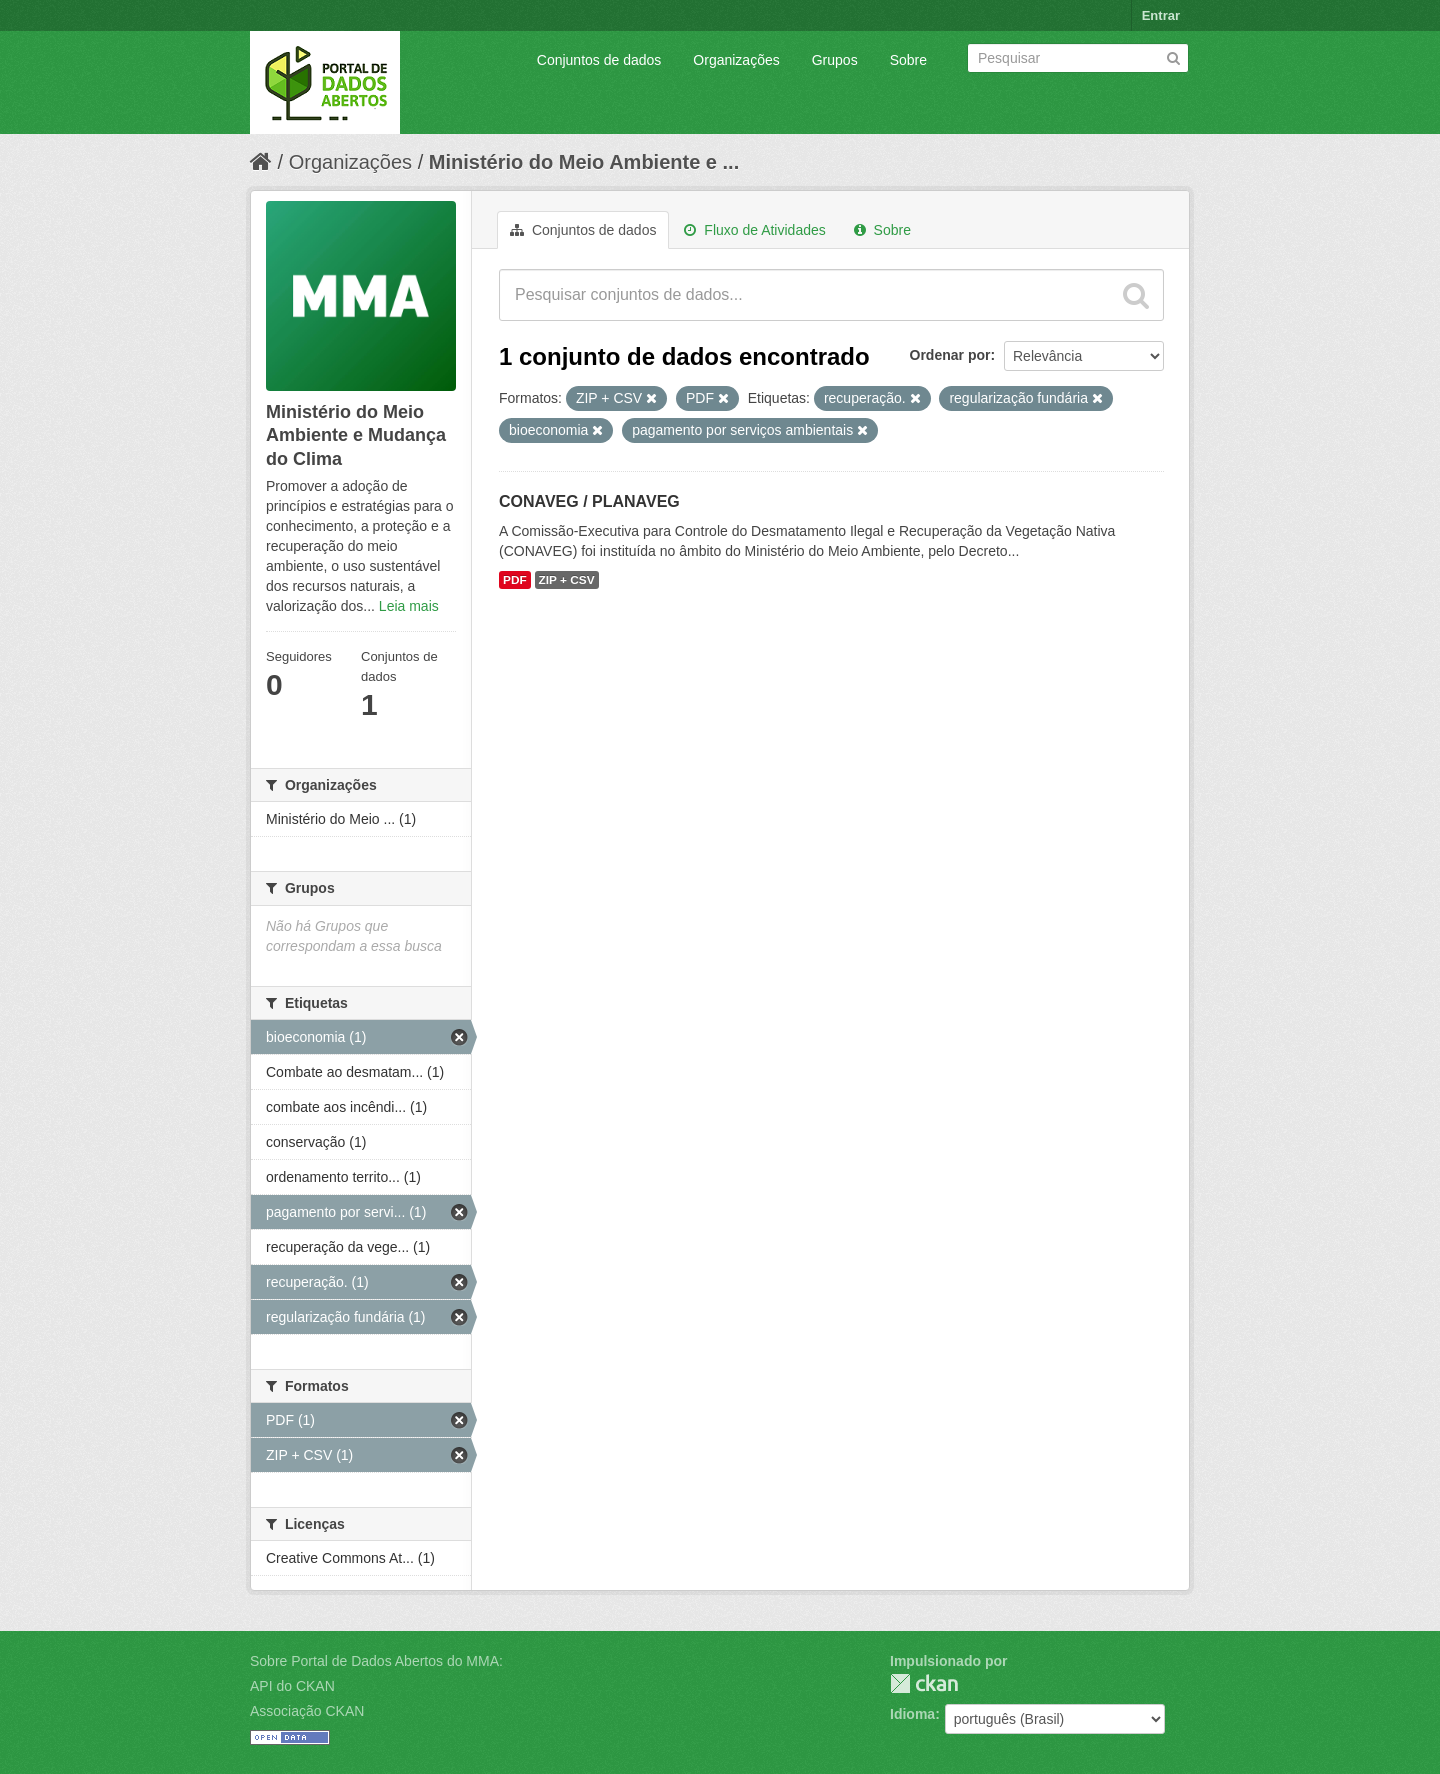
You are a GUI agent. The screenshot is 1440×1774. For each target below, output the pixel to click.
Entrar (1161, 15)
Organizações (736, 60)
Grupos (835, 60)
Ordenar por (950, 355)
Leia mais (409, 606)
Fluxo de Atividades (754, 230)
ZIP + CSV (567, 580)
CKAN (924, 1683)
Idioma (912, 1714)
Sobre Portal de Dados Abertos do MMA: (376, 1661)
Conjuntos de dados (599, 60)
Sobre (908, 60)
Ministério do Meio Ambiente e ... (584, 162)
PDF (515, 580)
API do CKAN (292, 1686)
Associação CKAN (307, 1711)
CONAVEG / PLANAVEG (589, 501)
